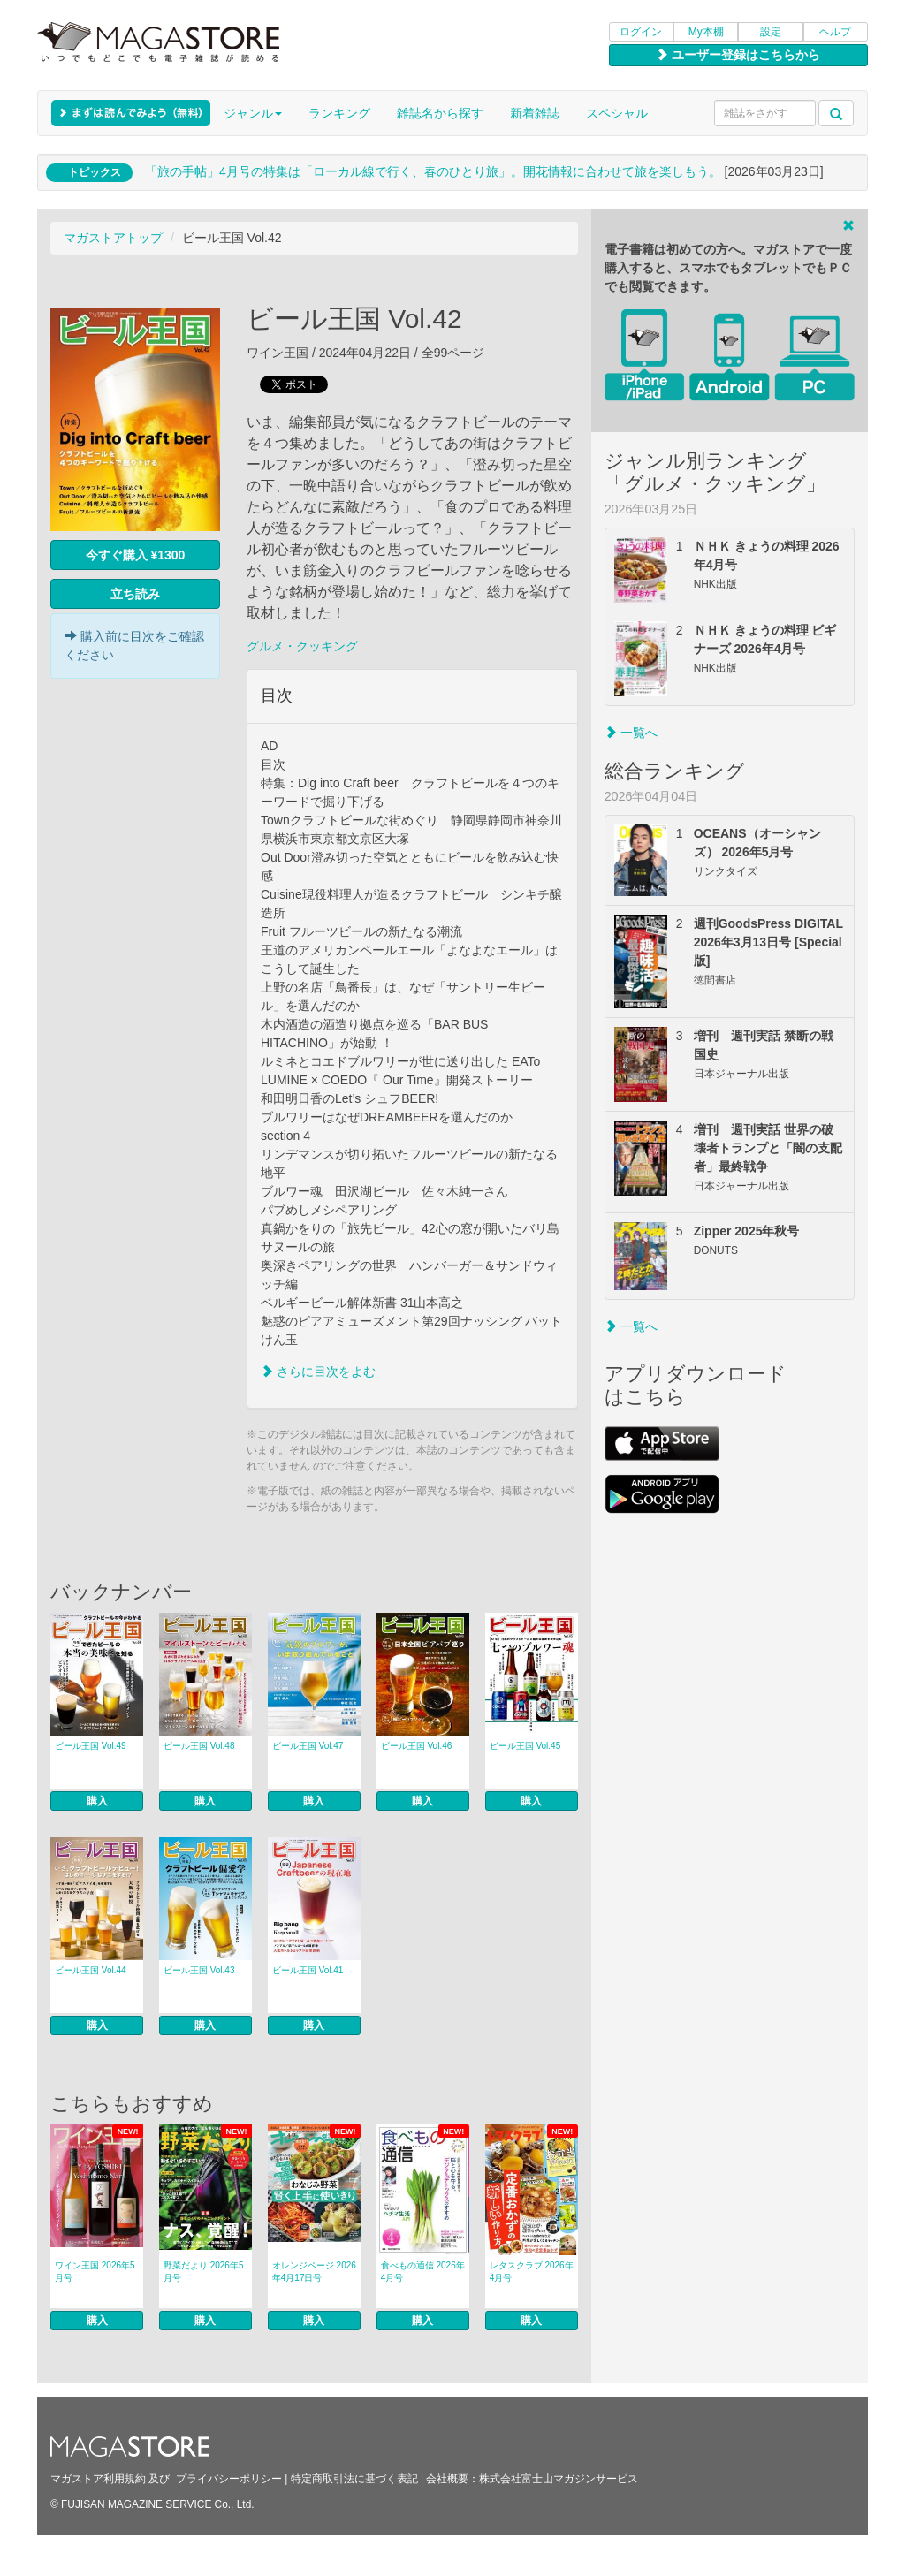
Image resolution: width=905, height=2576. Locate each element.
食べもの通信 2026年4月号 (423, 2272)
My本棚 (706, 32)
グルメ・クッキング (302, 646)
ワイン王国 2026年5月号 (95, 2272)
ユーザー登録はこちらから (738, 55)
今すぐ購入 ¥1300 (136, 555)
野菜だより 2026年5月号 (204, 2272)
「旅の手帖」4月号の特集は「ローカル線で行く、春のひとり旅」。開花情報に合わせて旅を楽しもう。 (433, 171)
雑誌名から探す (440, 113)
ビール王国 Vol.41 (308, 1970)
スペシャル (617, 113)
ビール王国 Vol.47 (308, 1746)
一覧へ (631, 733)
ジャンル (253, 113)
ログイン (641, 32)
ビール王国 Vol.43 (199, 1970)
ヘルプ (835, 32)
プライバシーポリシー (229, 2479)
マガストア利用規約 (98, 2479)
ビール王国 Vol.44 (90, 1970)
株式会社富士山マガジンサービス (558, 2479)
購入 (97, 1801)
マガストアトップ (113, 238)
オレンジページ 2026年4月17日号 (314, 2272)
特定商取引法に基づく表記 (354, 2479)
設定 (770, 32)
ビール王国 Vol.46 (416, 1746)
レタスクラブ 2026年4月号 (532, 2272)
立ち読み (135, 594)
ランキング (339, 113)
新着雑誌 (534, 113)
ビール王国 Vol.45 (525, 1746)
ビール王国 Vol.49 (90, 1746)
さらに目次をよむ (318, 1371)
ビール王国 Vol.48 (199, 1746)
